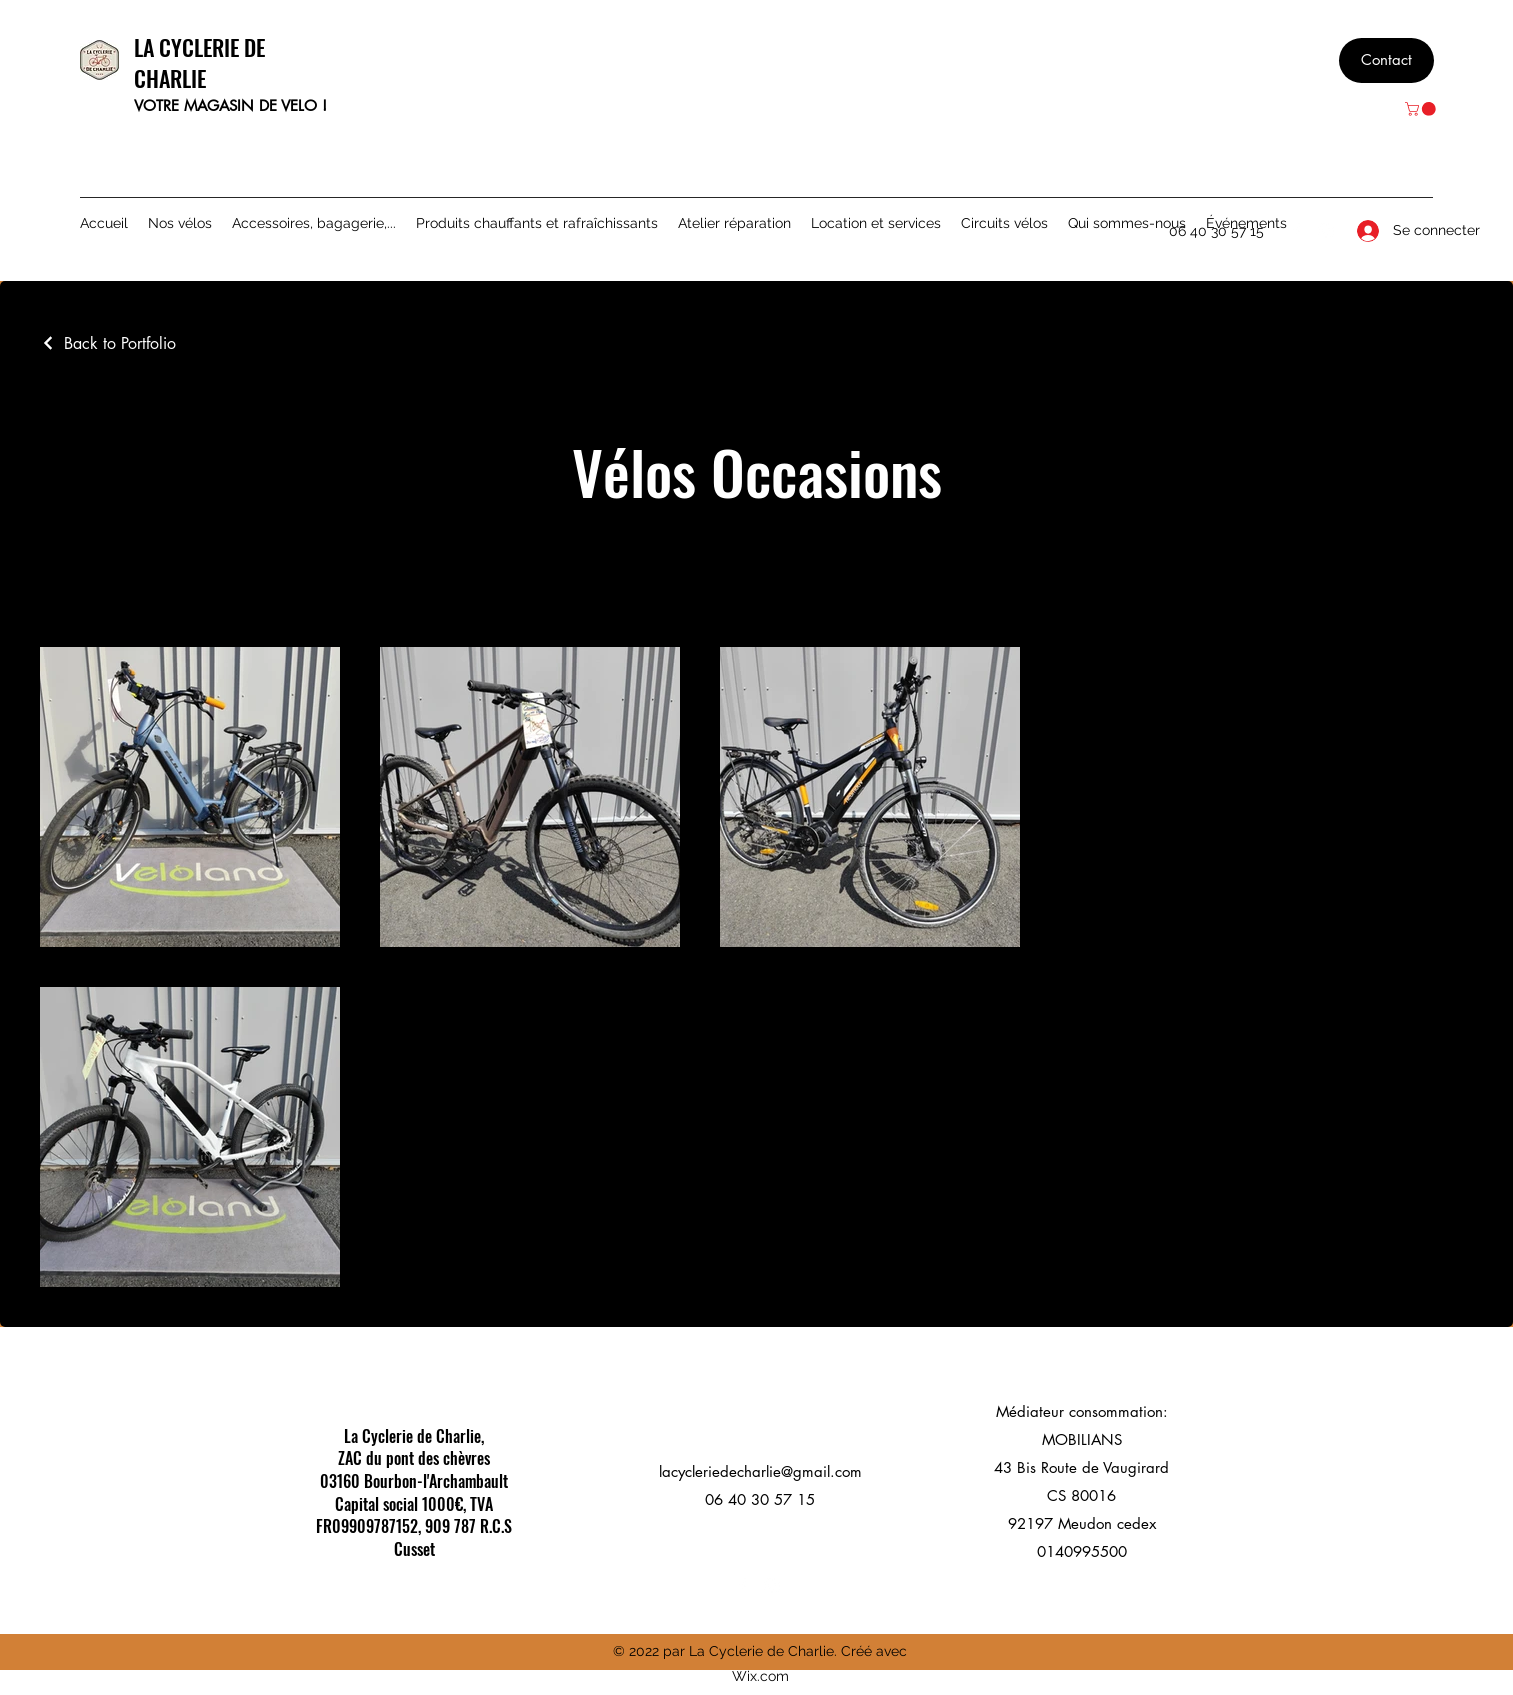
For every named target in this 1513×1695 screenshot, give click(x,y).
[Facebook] (1296, 231)
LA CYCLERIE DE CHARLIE (199, 62)
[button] (1422, 109)
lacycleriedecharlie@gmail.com (760, 1471)
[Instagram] (1326, 231)
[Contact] (1386, 60)
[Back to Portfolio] (108, 343)
